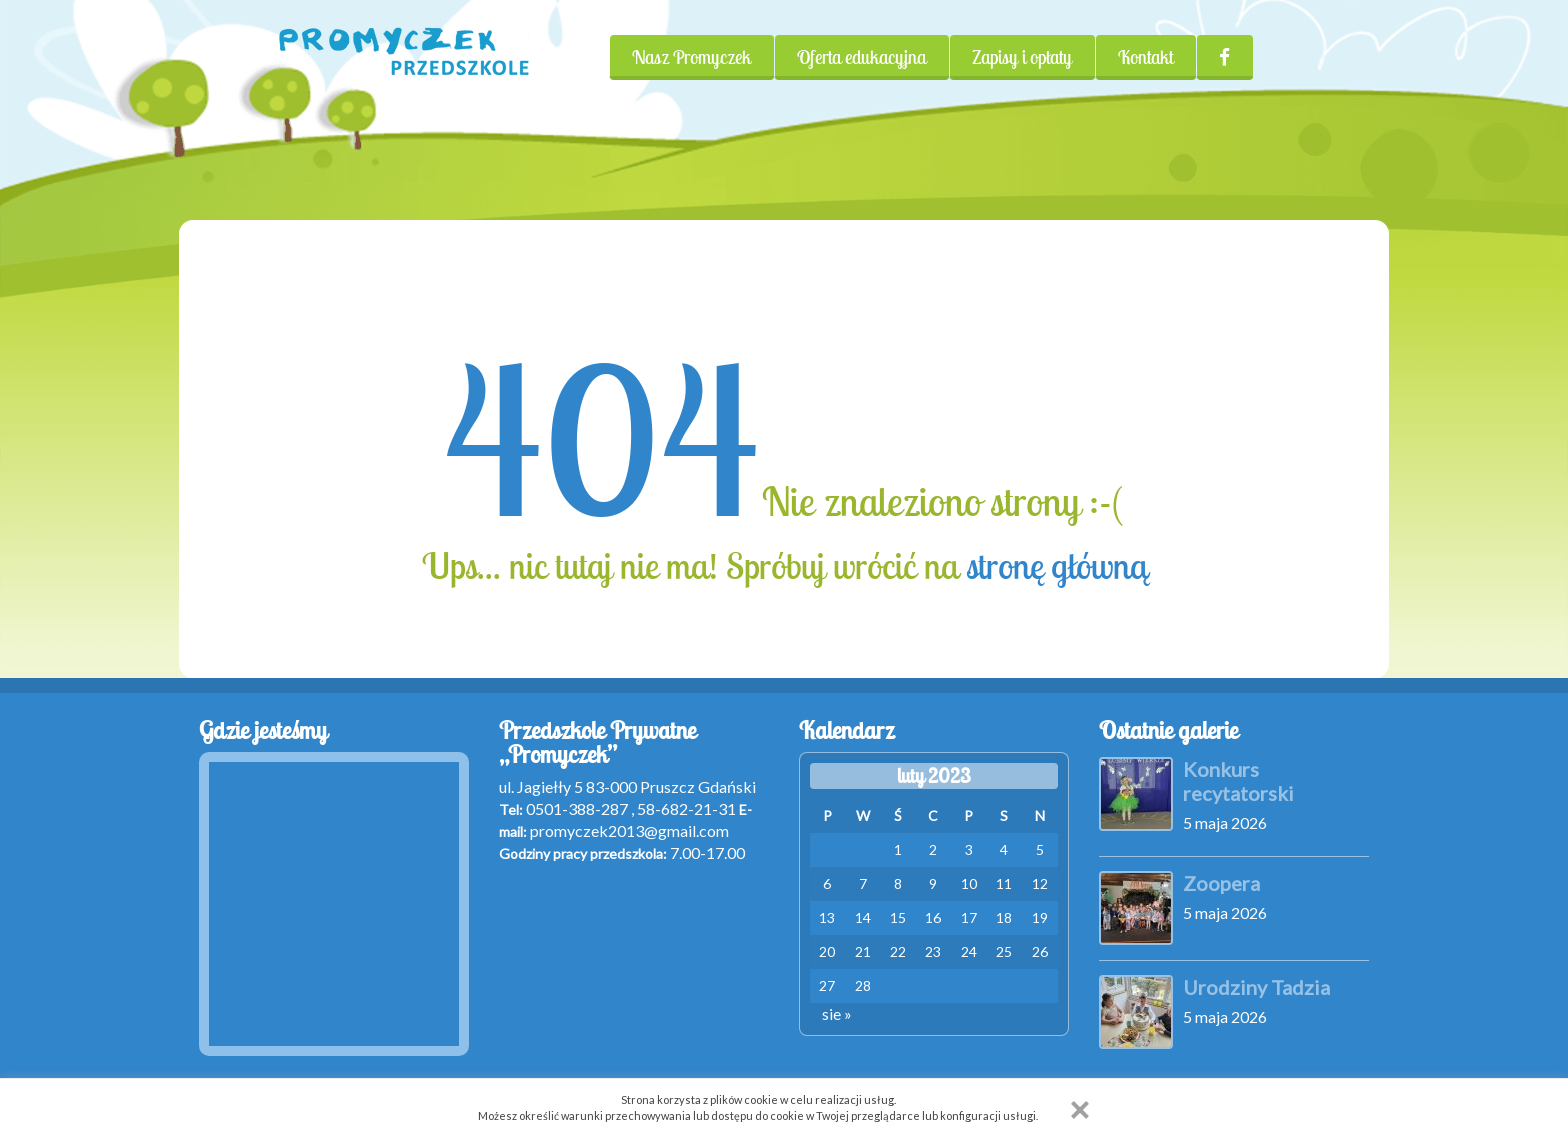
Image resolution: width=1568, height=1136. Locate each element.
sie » (837, 1013)
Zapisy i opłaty (1022, 57)
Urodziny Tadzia (1256, 987)
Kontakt (1145, 57)
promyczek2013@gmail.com (629, 830)
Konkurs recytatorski (1238, 781)
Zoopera (1221, 883)
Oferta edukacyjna (861, 57)
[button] (1080, 1110)
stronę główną (1056, 566)
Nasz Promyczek (691, 57)
